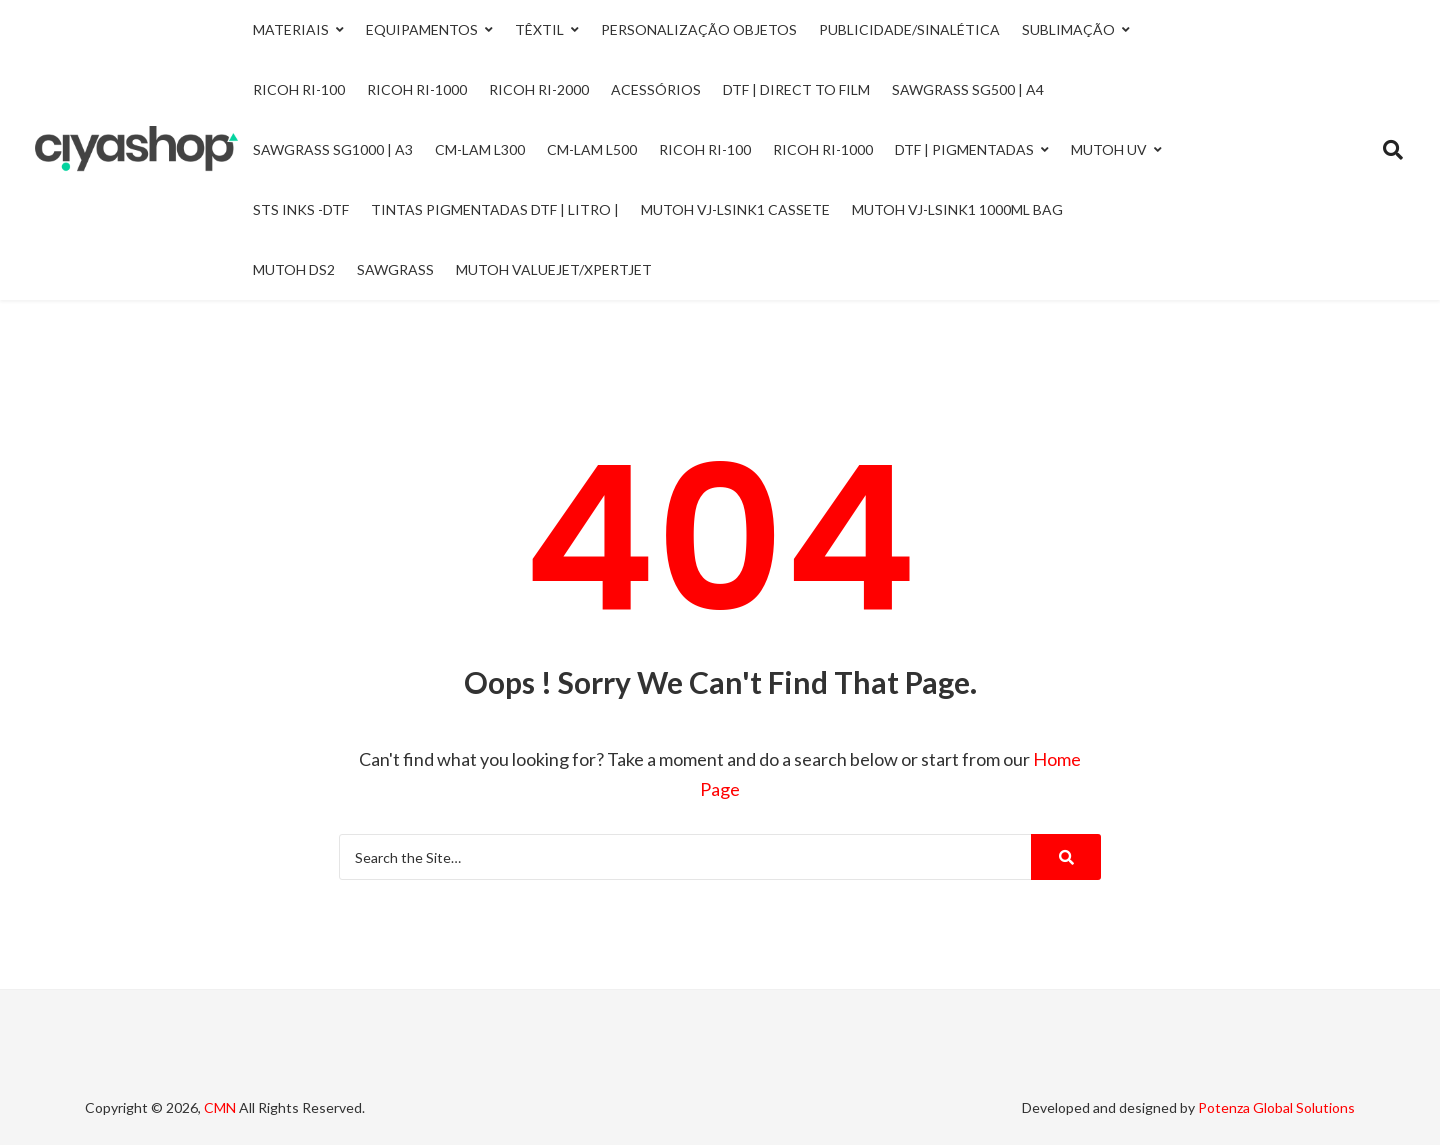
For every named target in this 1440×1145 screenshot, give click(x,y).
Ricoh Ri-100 (299, 89)
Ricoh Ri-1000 (417, 89)
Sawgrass (395, 269)
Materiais (291, 29)
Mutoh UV (1109, 149)
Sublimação (1068, 29)
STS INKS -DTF (301, 209)
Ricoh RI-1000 (823, 149)
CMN (220, 1107)
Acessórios (656, 89)
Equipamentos (422, 29)
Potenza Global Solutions (1276, 1107)
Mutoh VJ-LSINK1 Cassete (735, 209)
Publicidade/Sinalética (909, 29)
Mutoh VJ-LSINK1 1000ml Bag (957, 209)
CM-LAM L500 (592, 149)
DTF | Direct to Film (796, 89)
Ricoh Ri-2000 (539, 89)
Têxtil (539, 29)
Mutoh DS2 (294, 269)
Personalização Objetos (699, 29)
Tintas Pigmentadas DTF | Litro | (495, 209)
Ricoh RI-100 (705, 149)
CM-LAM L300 (480, 149)
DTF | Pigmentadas (964, 149)
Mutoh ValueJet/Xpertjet (554, 269)
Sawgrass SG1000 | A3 (333, 149)
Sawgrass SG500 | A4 (968, 89)
